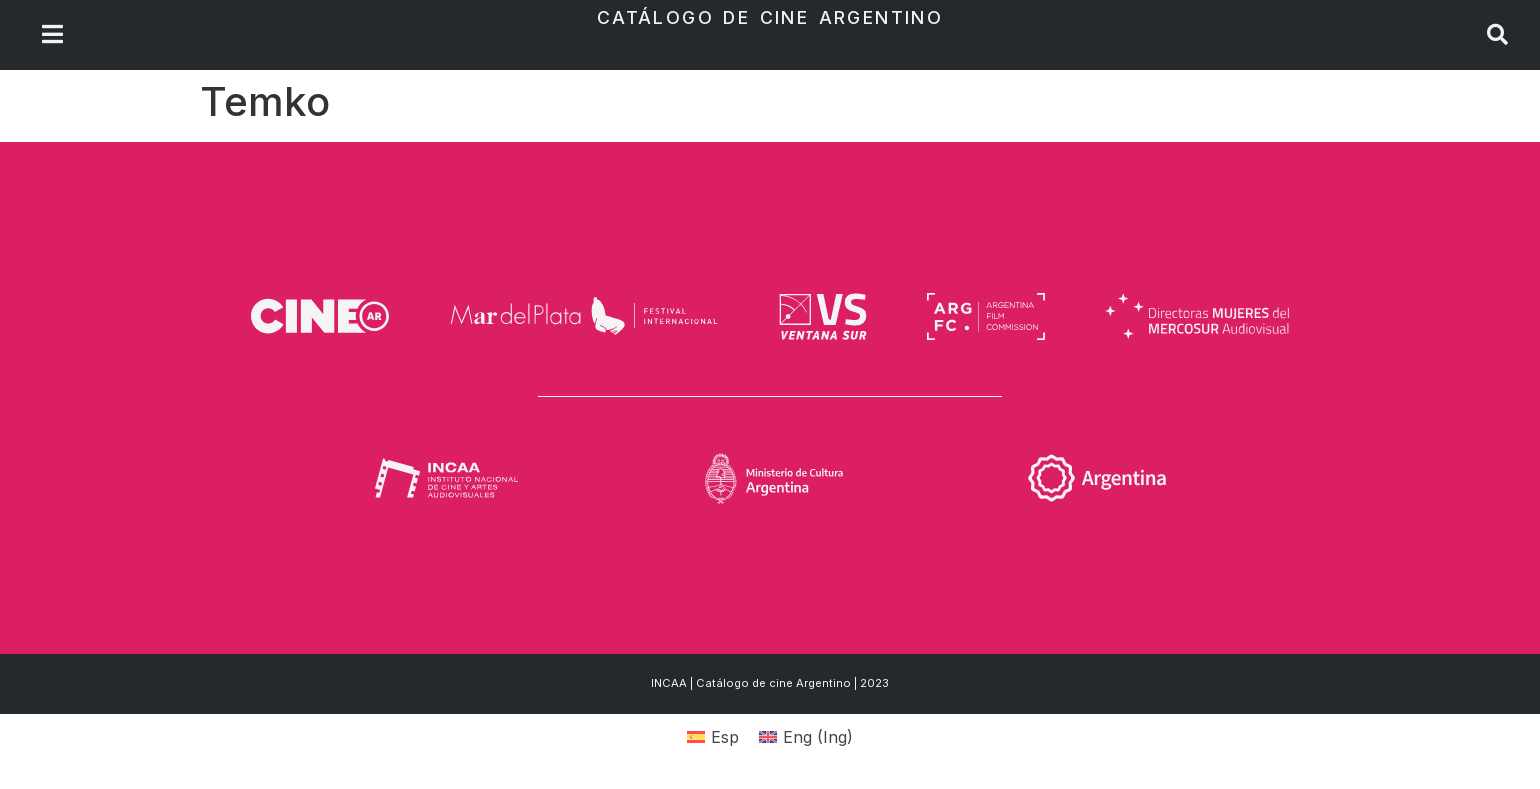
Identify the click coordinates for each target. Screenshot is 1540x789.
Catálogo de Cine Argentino (770, 17)
